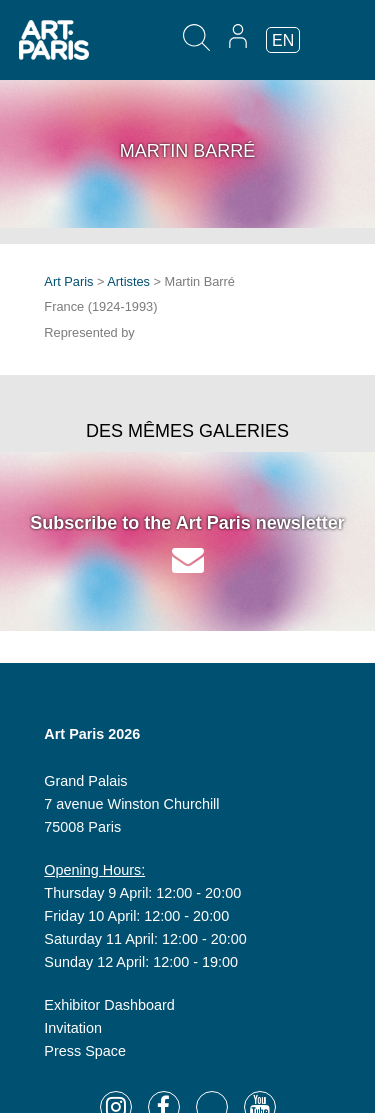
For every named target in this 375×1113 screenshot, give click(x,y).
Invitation (73, 1028)
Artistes (128, 281)
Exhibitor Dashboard (109, 1005)
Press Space (85, 1051)
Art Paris (68, 281)
